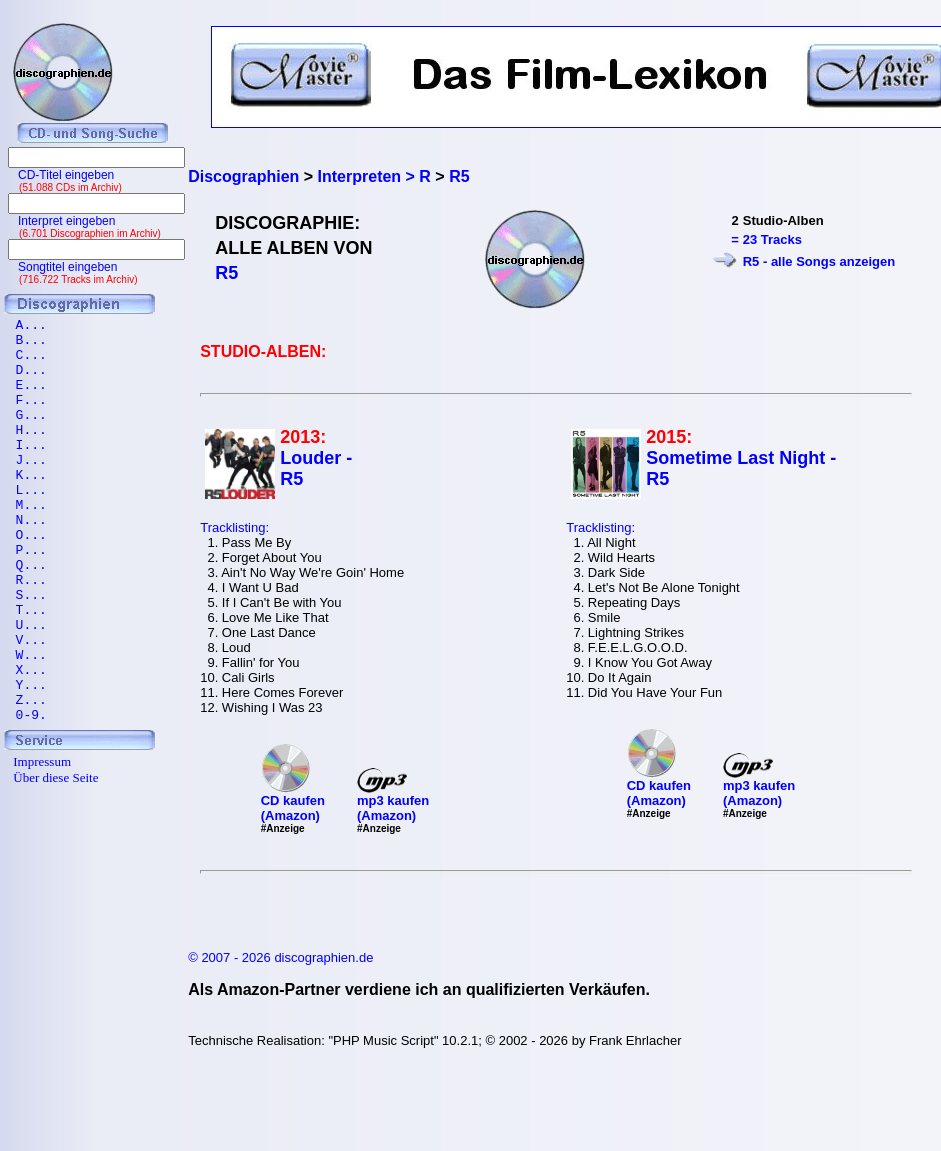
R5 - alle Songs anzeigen (819, 261)
